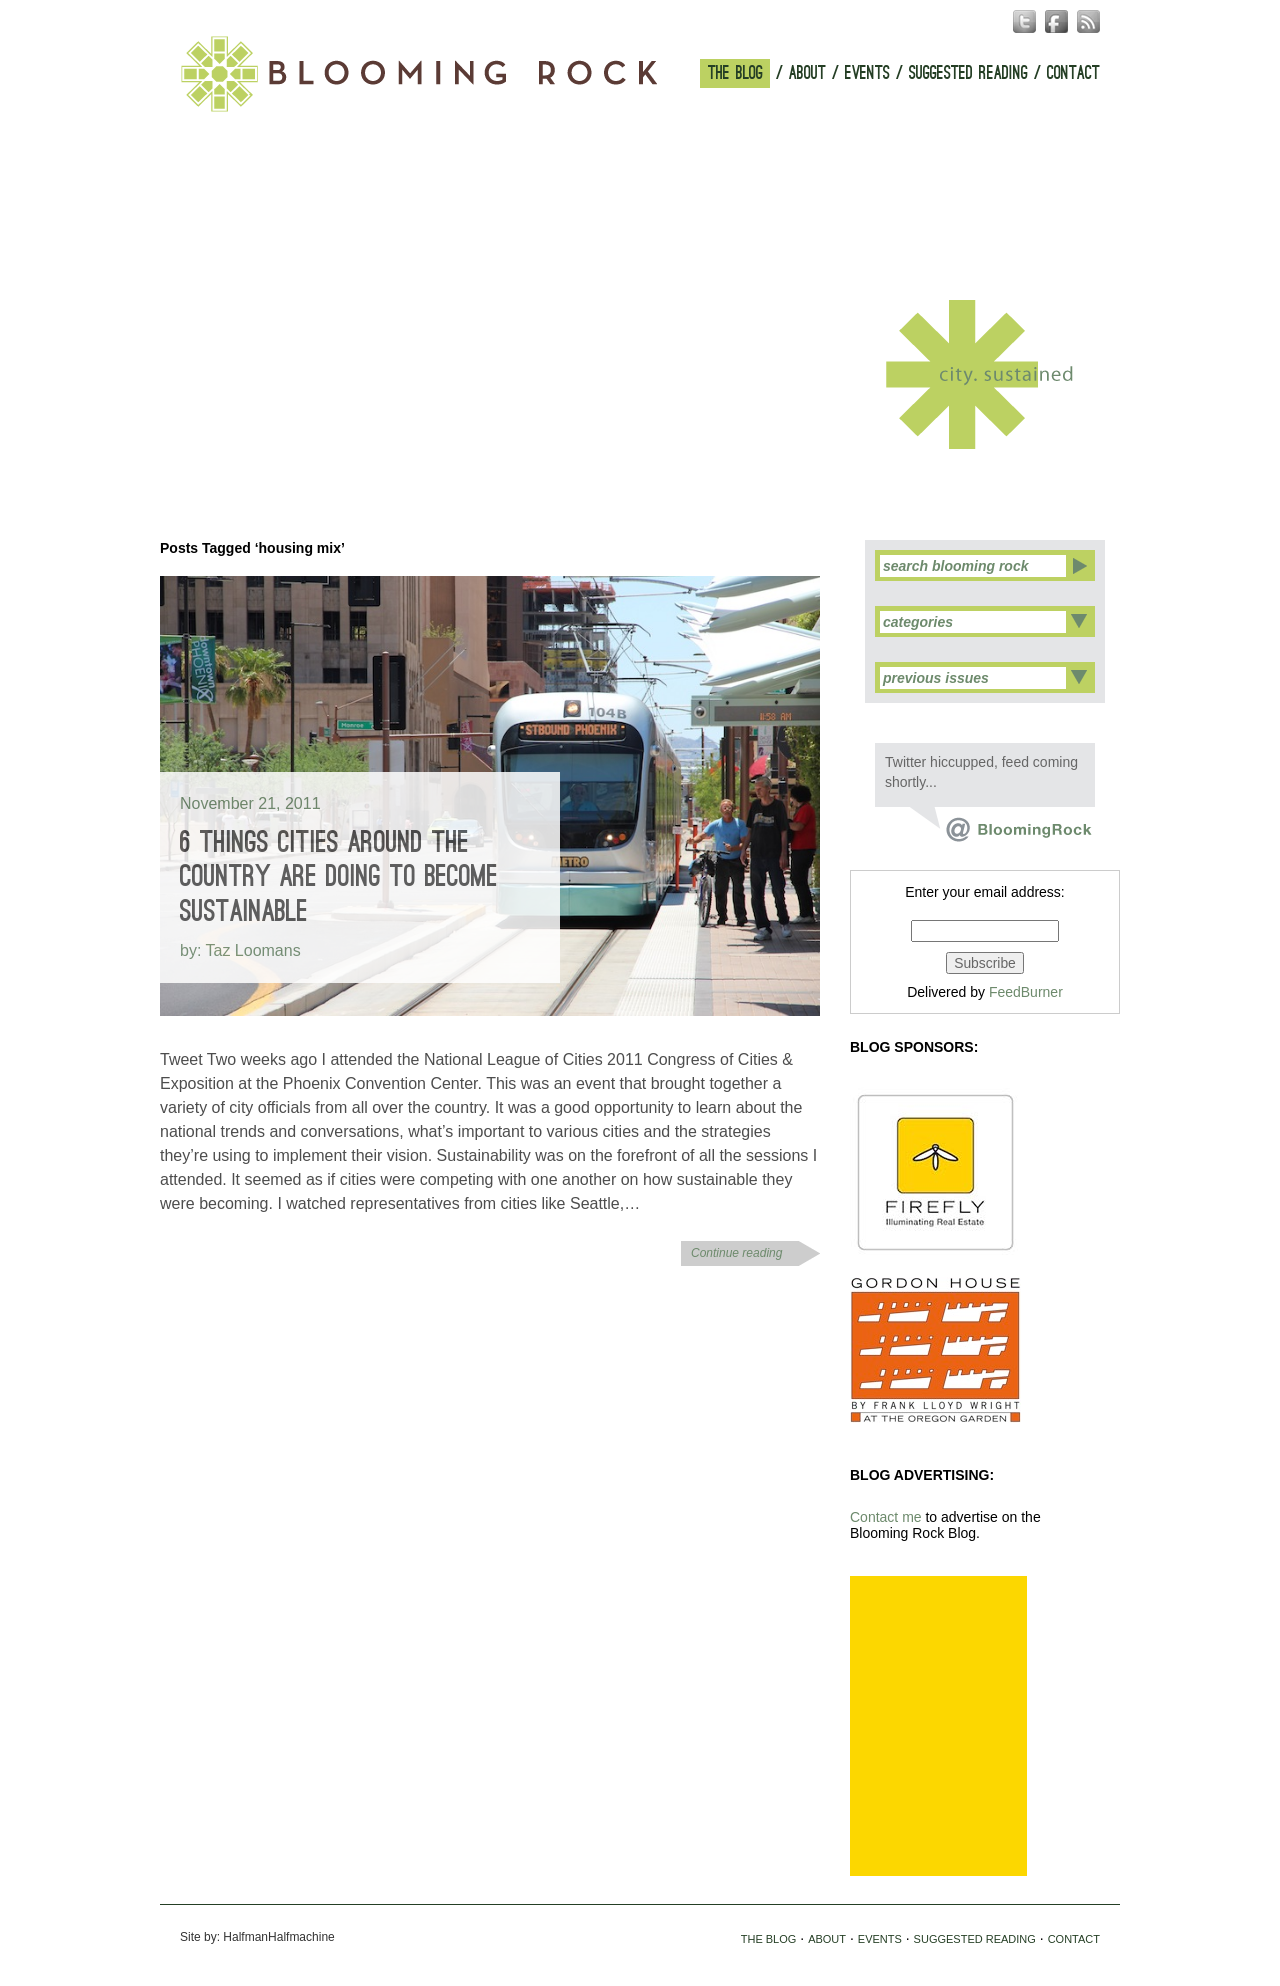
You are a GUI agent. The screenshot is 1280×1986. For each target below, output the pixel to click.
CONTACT (1073, 73)
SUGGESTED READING (968, 73)
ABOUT (807, 73)
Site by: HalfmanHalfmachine (257, 1937)
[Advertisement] (938, 1726)
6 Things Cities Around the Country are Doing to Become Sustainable (339, 877)
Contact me (886, 1517)
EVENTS (867, 73)
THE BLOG (735, 73)
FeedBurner (1026, 992)
